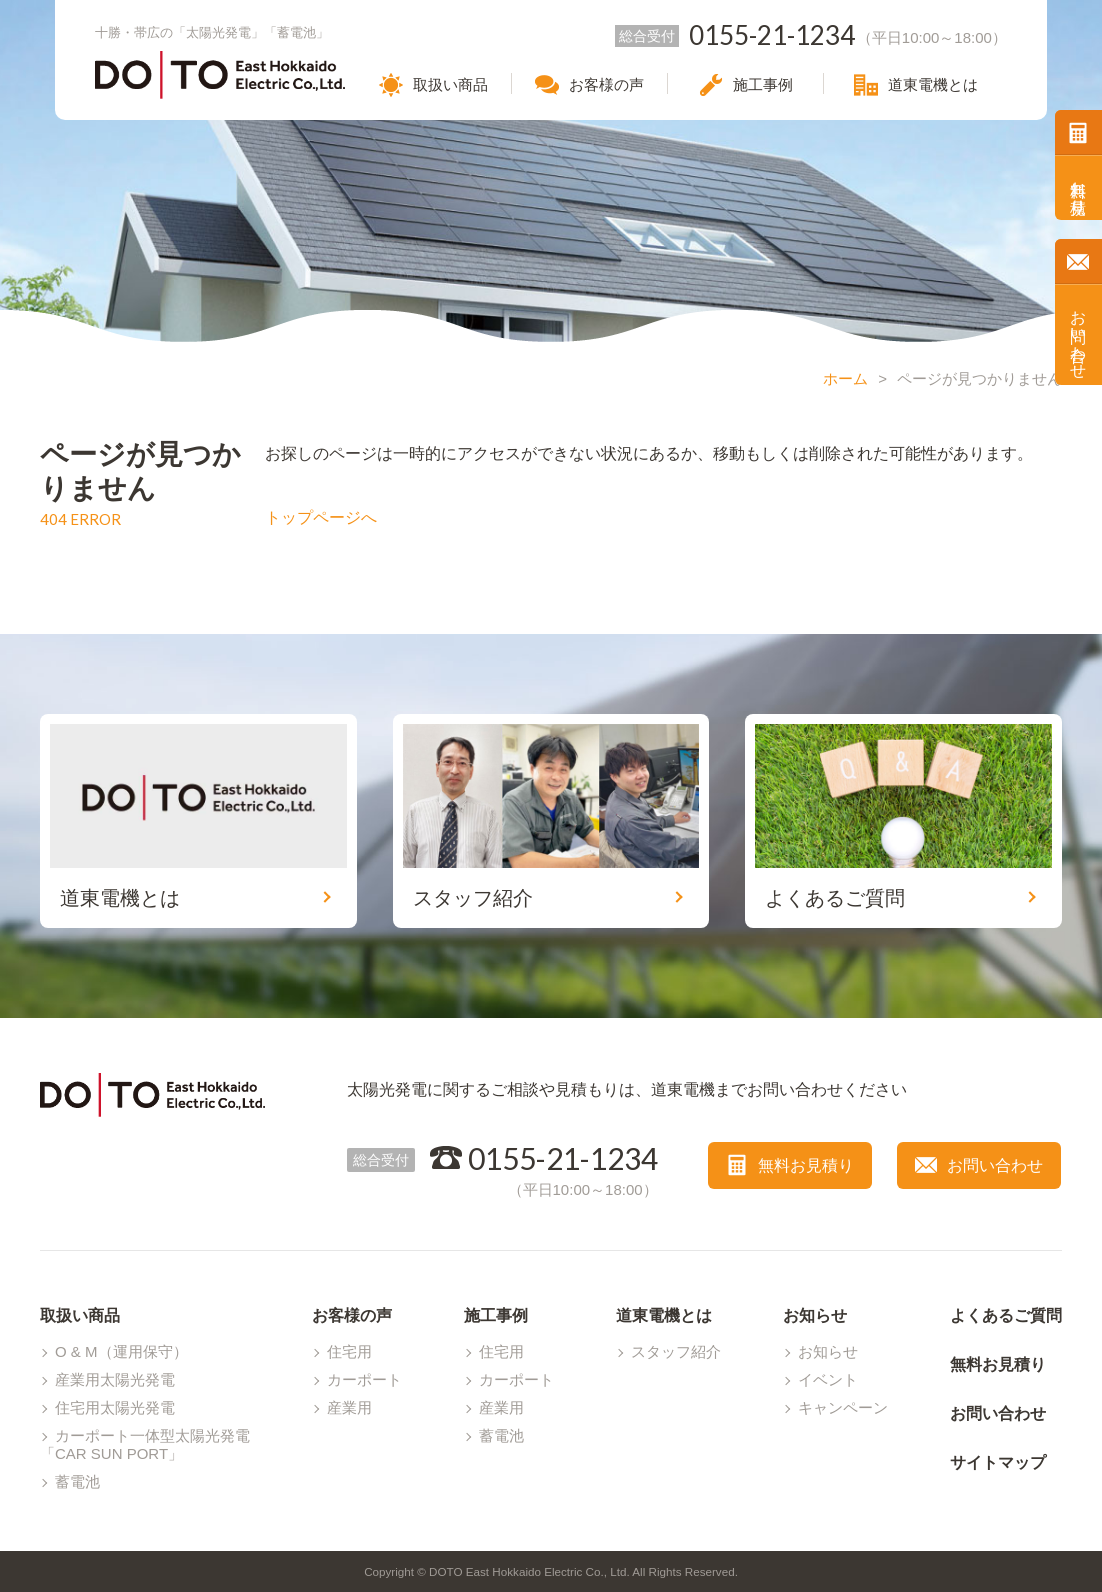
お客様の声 (352, 1315)
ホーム (845, 378)
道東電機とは (664, 1315)
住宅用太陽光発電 (115, 1407)
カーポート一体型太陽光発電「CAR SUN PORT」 (145, 1444)
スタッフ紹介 (676, 1351)
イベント (828, 1379)
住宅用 (349, 1351)
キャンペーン (843, 1407)
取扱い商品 (80, 1315)
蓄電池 (77, 1481)
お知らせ (815, 1315)
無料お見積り (1078, 188)
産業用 (349, 1407)
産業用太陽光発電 (115, 1379)
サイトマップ (998, 1462)
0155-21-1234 (563, 1158)
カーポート (364, 1379)
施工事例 (496, 1315)
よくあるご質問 (1006, 1315)
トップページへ (321, 517)
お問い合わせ (1078, 335)
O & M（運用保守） (121, 1351)
